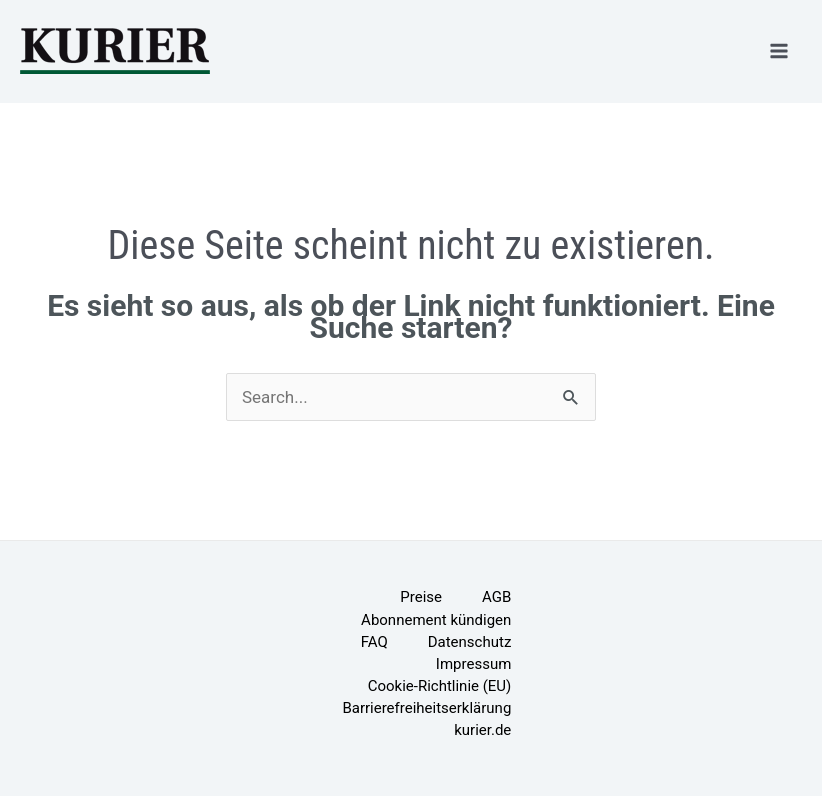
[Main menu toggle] (780, 51)
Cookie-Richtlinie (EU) (440, 686)
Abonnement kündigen (436, 620)
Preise (421, 597)
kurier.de (482, 730)
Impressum (473, 664)
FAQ (374, 642)
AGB (496, 597)
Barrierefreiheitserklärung (426, 708)
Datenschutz (470, 642)
